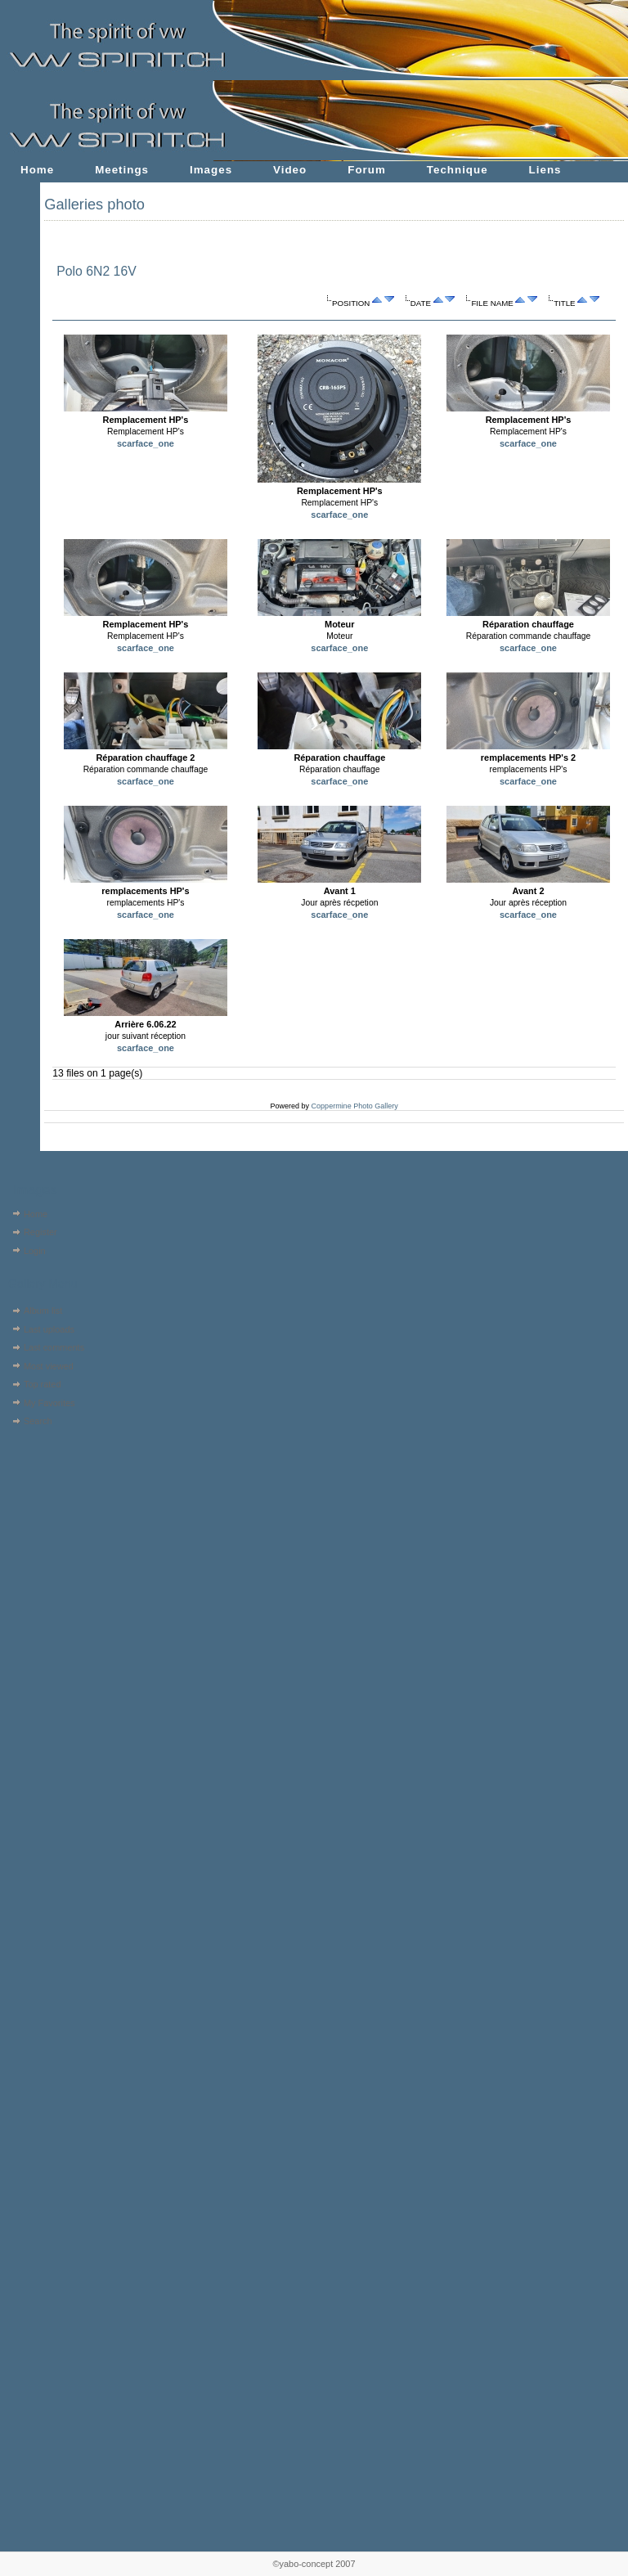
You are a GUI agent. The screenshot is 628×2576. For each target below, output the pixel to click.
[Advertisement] (55, 1534)
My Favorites (49, 1403)
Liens (545, 170)
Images (211, 170)
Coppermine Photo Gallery (355, 1106)
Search (38, 1421)
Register (40, 1232)
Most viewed (49, 1366)
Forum (367, 170)
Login (35, 1251)
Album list (43, 1310)
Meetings (122, 170)
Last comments (54, 1347)
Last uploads (49, 1329)
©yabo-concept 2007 (313, 2564)
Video (290, 170)
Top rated (42, 1384)
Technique (457, 170)
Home (37, 170)
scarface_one (145, 443)
